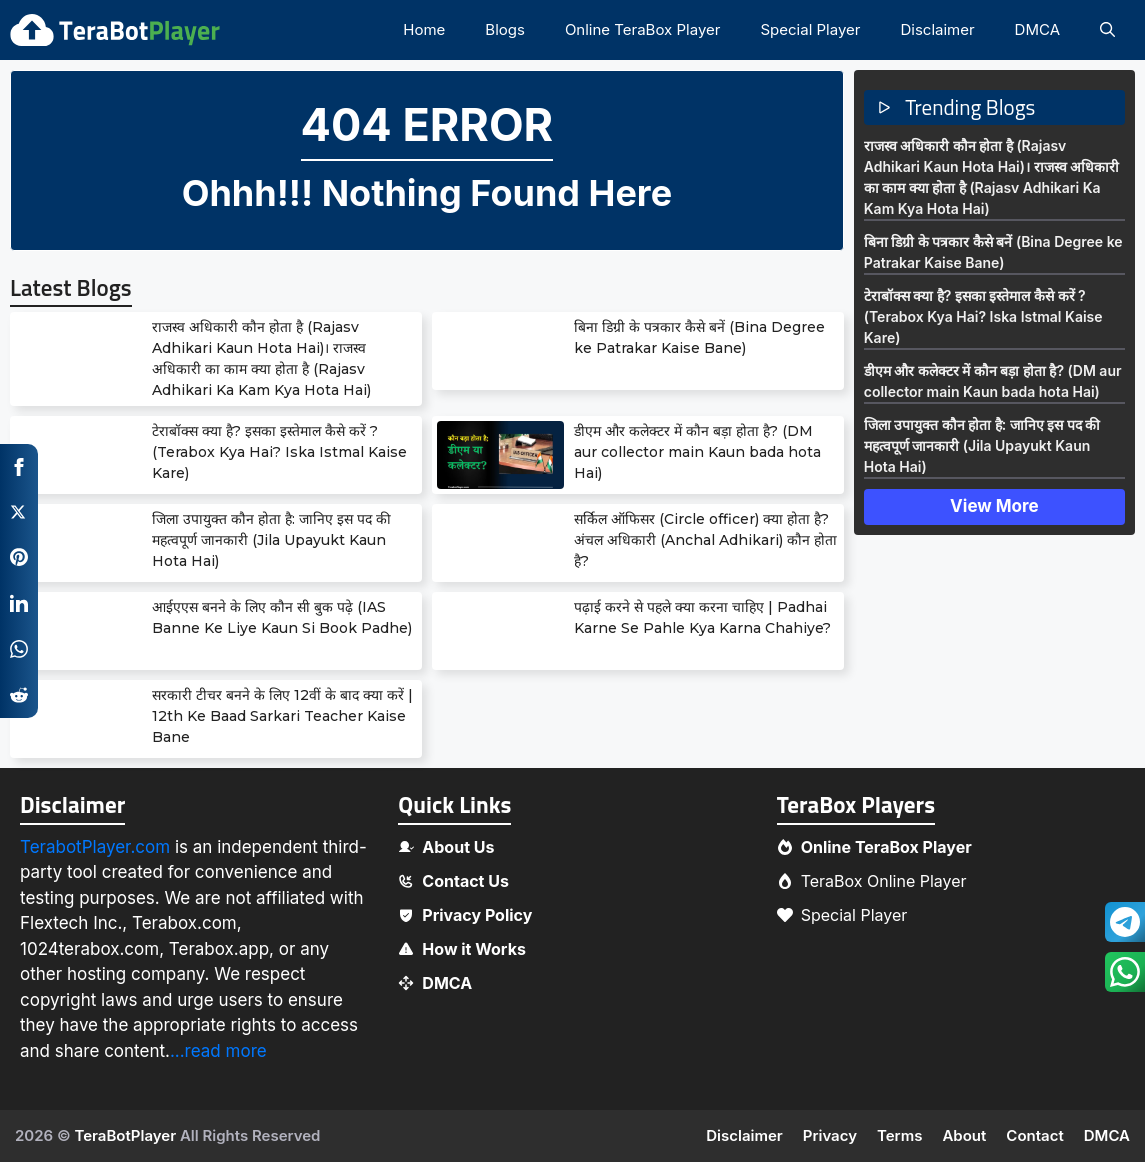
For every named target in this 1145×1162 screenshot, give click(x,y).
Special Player (810, 29)
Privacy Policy (477, 915)
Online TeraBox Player (643, 29)
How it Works (474, 949)
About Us (458, 847)
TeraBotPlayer (125, 1135)
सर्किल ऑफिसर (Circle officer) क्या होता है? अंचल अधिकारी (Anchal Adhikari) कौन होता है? (705, 540)
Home (424, 29)
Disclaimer (937, 29)
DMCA (1037, 29)
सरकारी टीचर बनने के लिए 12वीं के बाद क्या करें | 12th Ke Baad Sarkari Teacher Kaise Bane (282, 716)
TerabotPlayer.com (95, 847)
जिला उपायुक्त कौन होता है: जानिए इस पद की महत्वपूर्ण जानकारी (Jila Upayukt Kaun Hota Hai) (271, 540)
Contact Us (465, 881)
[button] (1107, 30)
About (964, 1135)
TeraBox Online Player (884, 881)
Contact (1034, 1135)
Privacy (830, 1135)
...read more (218, 1051)
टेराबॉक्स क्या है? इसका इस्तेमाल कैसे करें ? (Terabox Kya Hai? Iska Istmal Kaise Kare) (279, 452)
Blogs (505, 29)
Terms (899, 1135)
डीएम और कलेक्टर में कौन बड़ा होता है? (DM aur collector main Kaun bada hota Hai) (697, 452)
